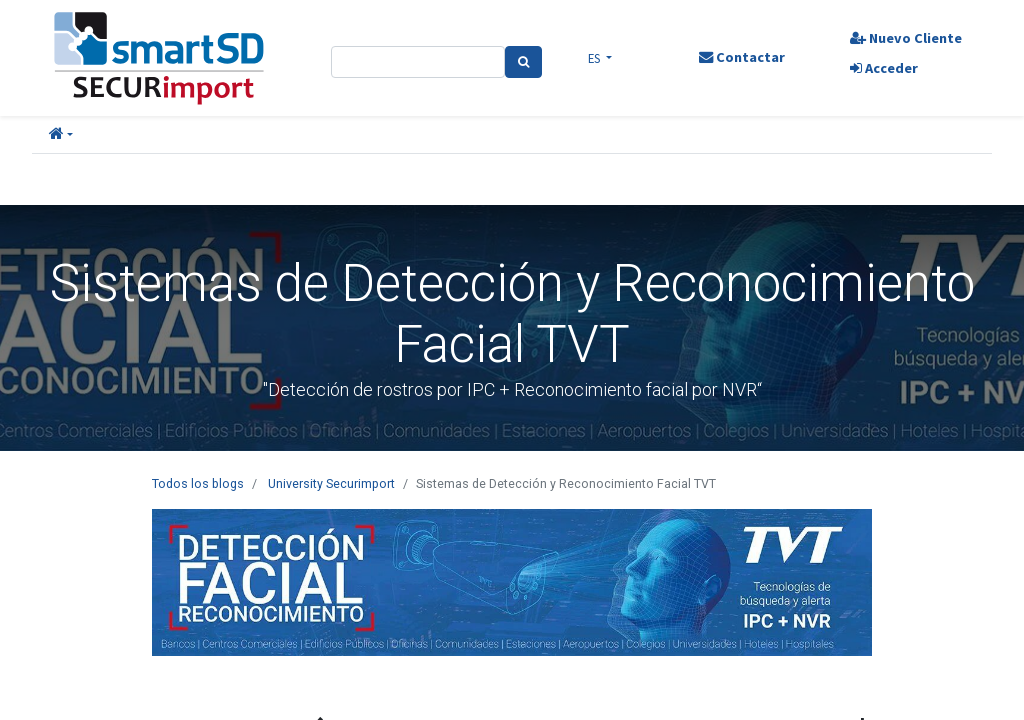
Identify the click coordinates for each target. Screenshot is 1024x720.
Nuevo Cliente (905, 38)
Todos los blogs (198, 483)
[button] (61, 135)
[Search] (523, 62)
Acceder (883, 68)
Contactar (741, 57)
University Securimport (331, 483)
